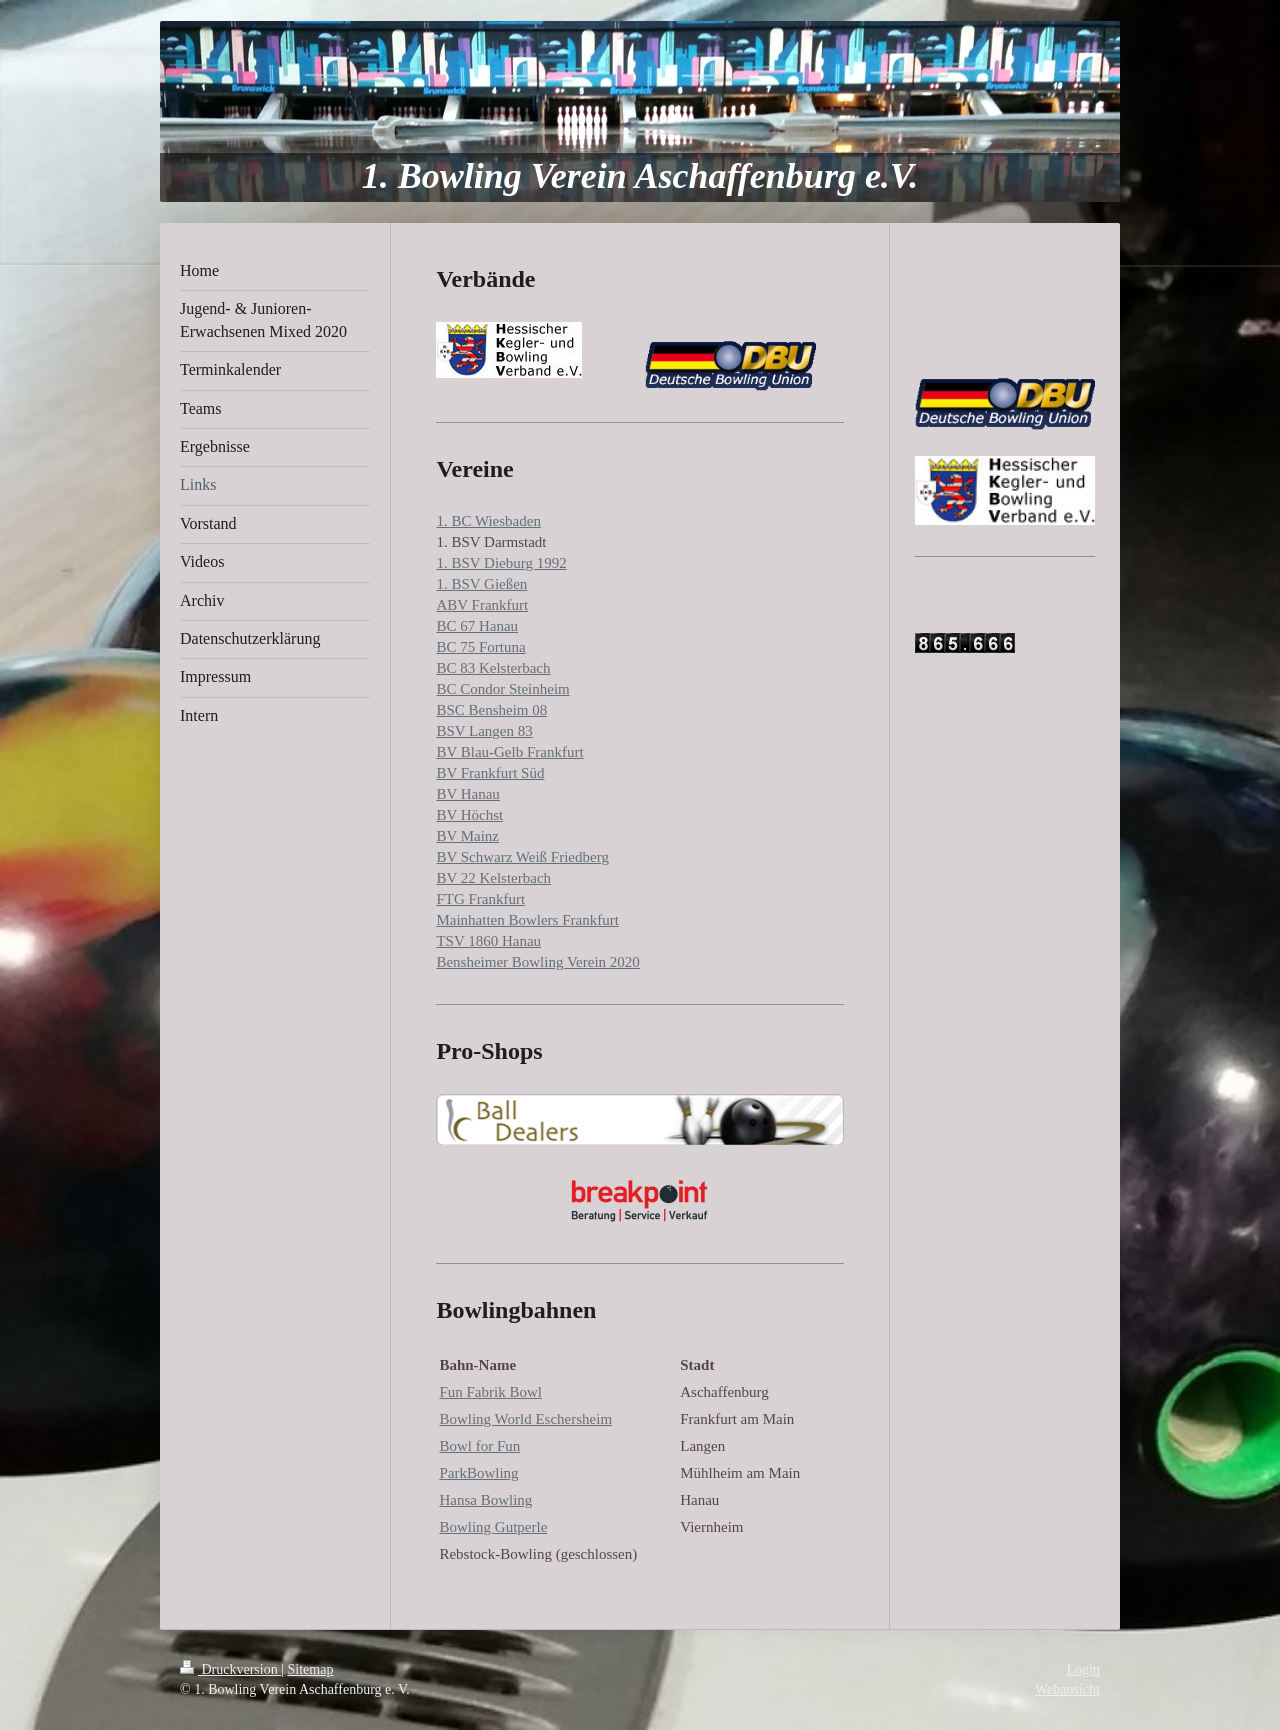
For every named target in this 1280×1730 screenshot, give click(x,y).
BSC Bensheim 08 (491, 710)
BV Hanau (467, 794)
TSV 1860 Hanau (488, 941)
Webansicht (1067, 1689)
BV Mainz (467, 836)
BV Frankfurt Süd (490, 773)
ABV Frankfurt (482, 605)
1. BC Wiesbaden (488, 521)
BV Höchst (469, 815)
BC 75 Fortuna (480, 647)
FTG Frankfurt (480, 899)
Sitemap (311, 1669)
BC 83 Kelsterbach (493, 668)
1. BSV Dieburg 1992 (501, 563)
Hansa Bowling (485, 1500)
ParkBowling (478, 1473)
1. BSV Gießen (481, 584)
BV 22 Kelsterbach (493, 878)
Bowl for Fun (479, 1446)
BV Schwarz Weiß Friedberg (522, 857)
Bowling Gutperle (493, 1527)
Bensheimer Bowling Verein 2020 (537, 962)
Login (1083, 1669)
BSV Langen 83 (484, 731)
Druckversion (230, 1669)
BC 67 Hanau (477, 626)
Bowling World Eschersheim (525, 1419)
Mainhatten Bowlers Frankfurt (527, 920)
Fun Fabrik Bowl (490, 1392)
